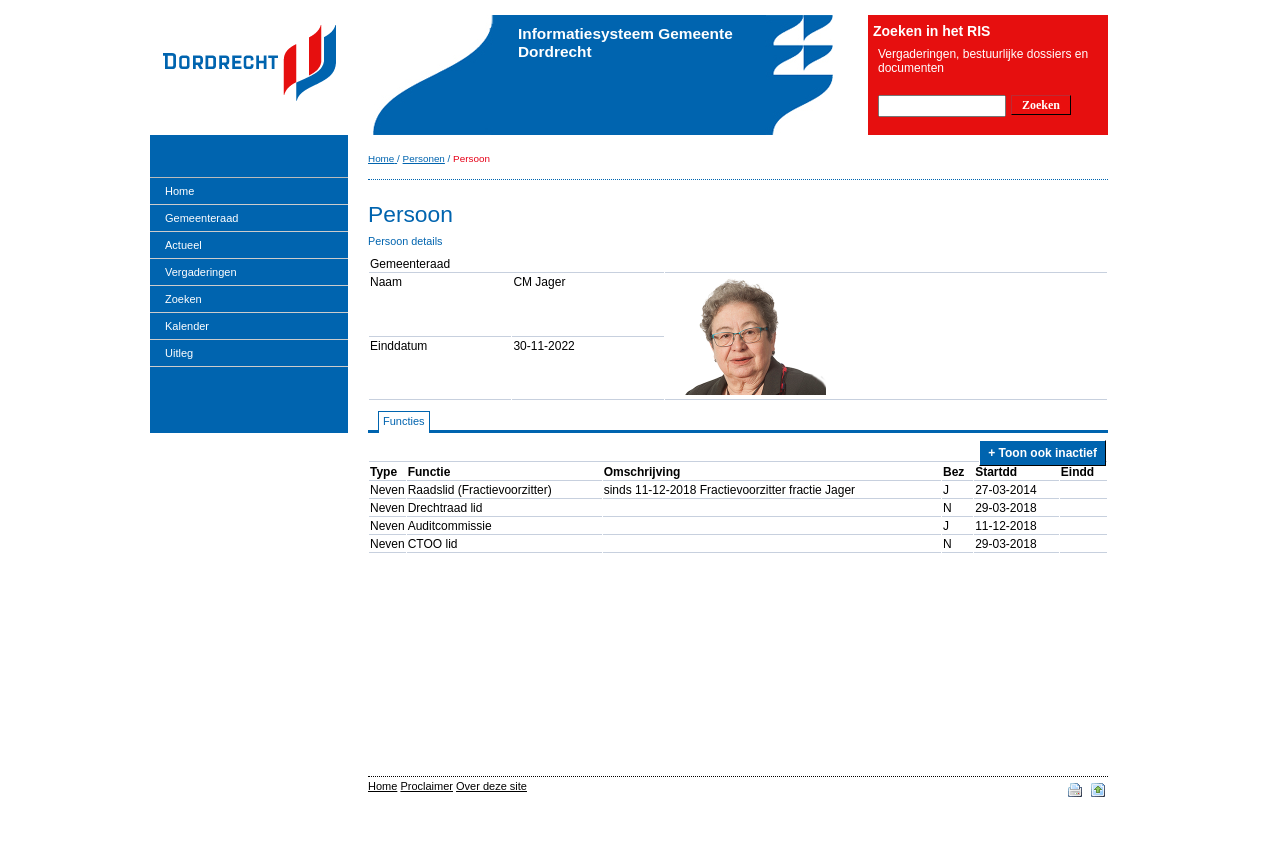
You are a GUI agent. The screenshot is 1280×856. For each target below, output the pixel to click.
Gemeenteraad (201, 218)
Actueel (183, 245)
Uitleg (179, 353)
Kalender (187, 326)
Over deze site (491, 786)
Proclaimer (426, 786)
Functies (404, 421)
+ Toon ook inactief (1042, 453)
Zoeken (183, 299)
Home (179, 191)
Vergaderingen (201, 272)
